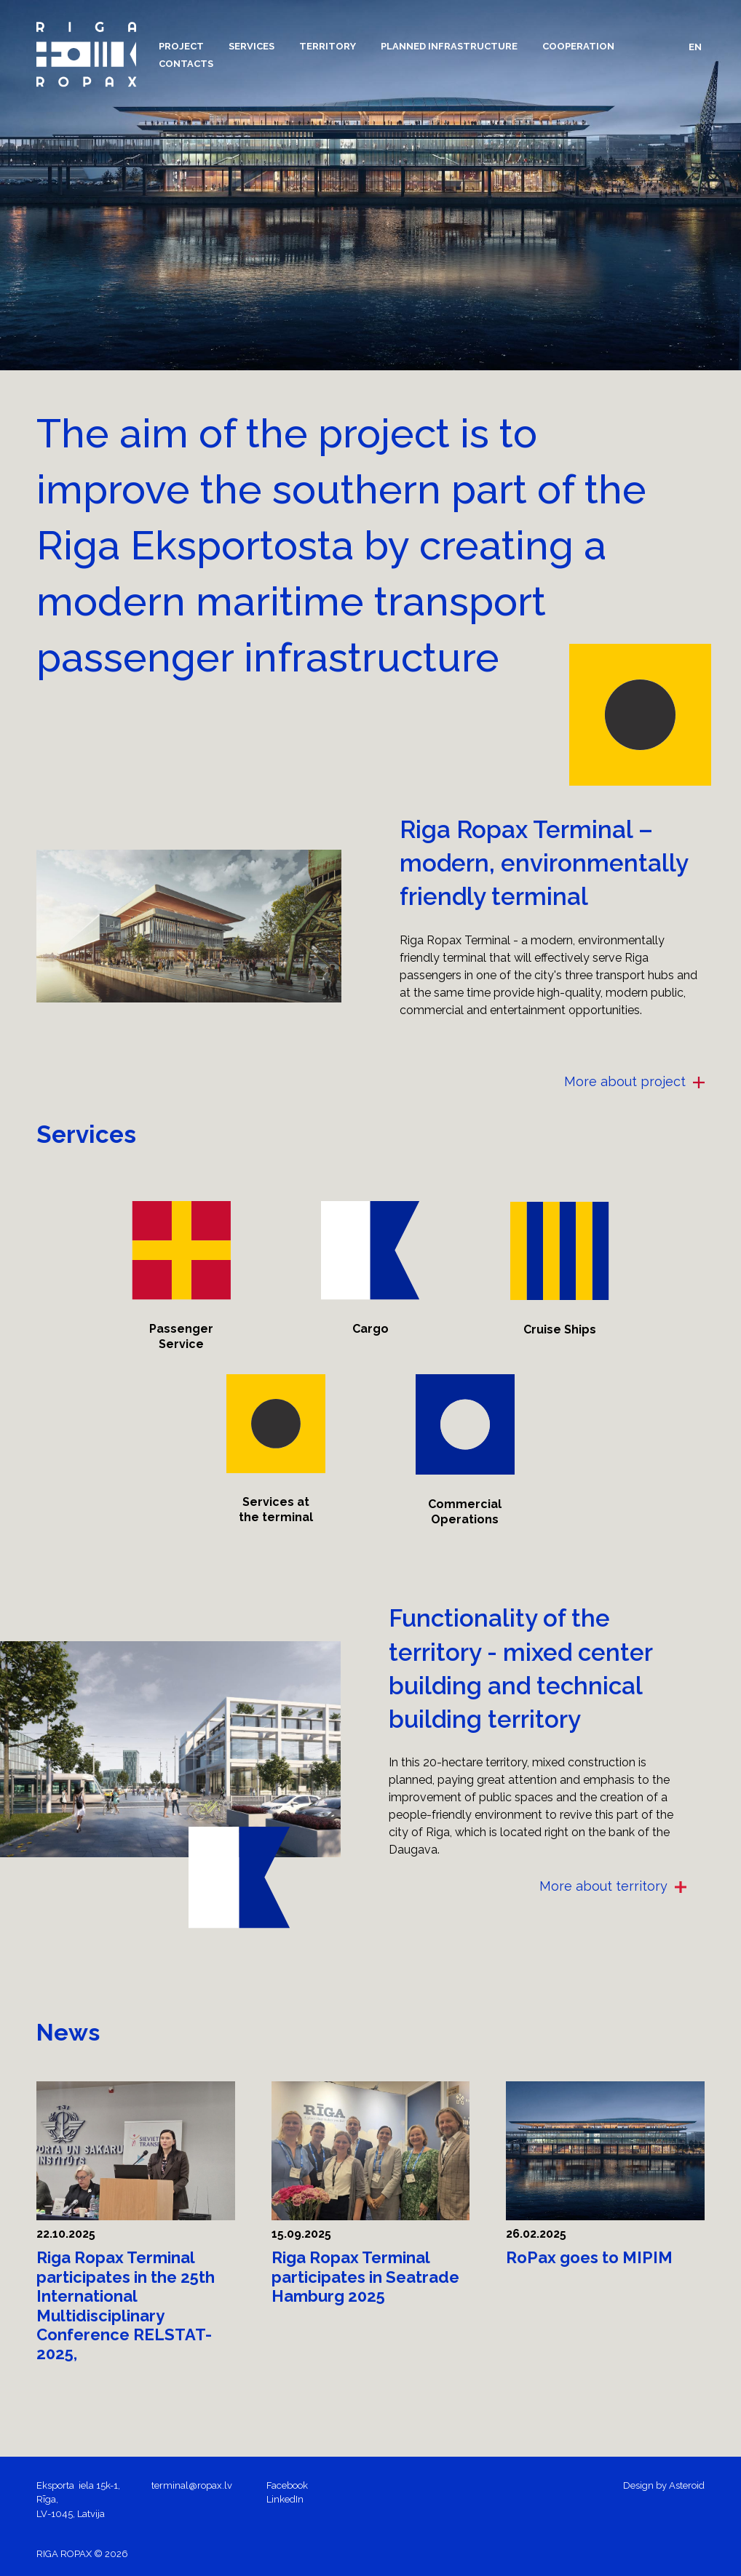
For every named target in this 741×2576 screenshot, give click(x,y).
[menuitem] (181, 46)
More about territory (612, 1886)
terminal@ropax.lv (191, 2485)
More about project (634, 1081)
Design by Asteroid (664, 2485)
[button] (181, 46)
